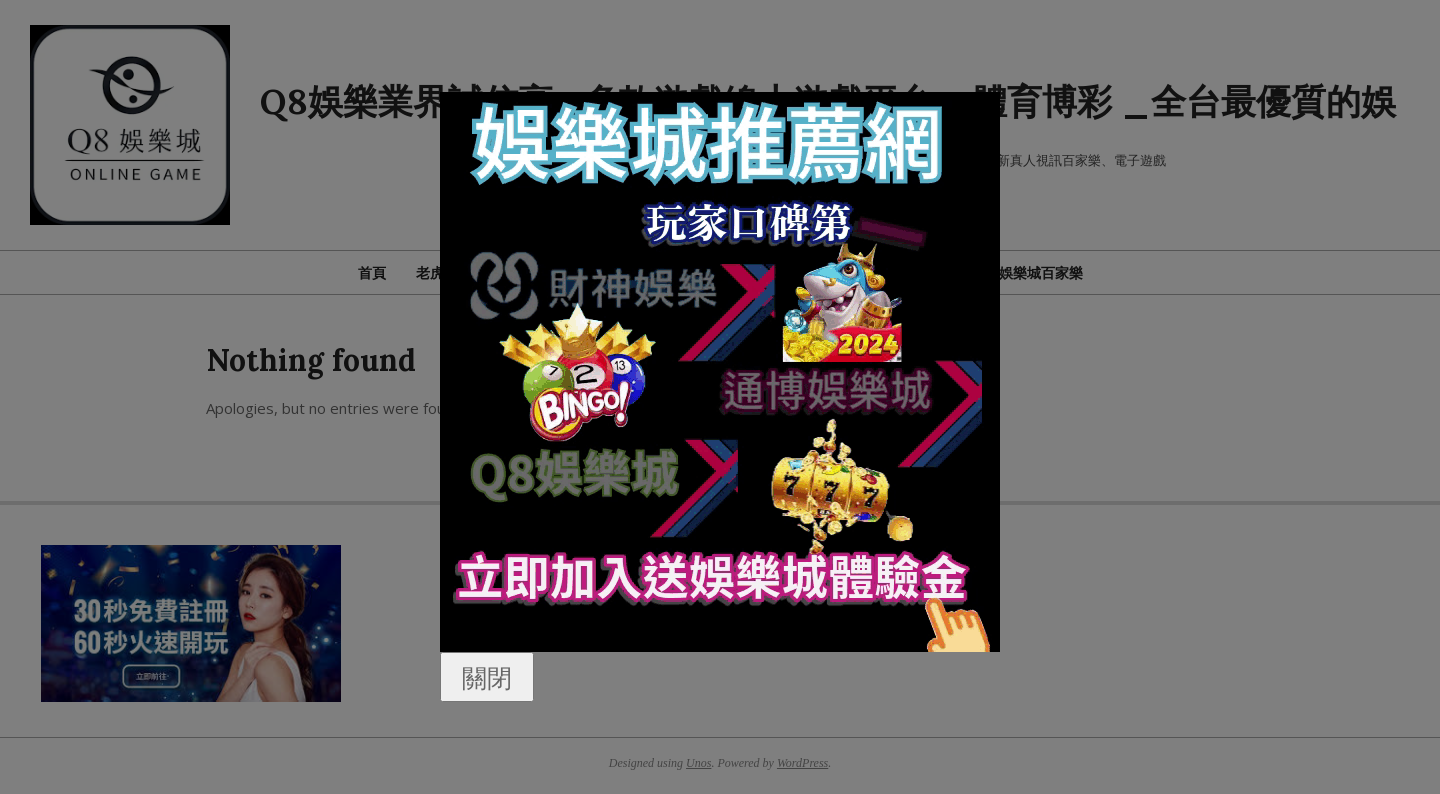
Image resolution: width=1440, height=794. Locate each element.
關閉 (487, 677)
